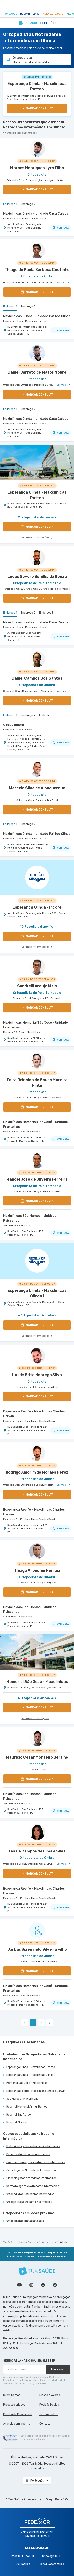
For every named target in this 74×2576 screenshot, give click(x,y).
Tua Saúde (10, 13)
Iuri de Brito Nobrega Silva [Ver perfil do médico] (37, 1374)
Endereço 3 (46, 612)
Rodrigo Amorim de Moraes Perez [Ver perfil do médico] (37, 1472)
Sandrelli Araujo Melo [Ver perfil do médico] (37, 986)
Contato (44, 2423)
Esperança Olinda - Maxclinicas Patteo (37, 86)
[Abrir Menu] (6, 23)
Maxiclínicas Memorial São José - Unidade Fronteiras (35, 1025)
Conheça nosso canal (19, 2285)
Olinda (63, 2242)
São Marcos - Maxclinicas (17, 1225)
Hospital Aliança (16, 2122)
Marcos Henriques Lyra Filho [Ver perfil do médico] (37, 167)
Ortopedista (49, 2242)
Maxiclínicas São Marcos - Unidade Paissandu (30, 1218)
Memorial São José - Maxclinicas (21, 1032)
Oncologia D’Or (51, 2556)
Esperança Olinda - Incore (17, 729)
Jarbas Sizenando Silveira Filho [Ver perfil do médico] (37, 1949)
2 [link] (41, 2023)
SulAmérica (23, 2564)
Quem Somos (11, 2395)
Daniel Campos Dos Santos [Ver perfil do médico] (37, 678)
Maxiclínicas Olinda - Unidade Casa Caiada (35, 213)
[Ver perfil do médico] (37, 149)
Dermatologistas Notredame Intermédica (32, 2186)
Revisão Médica (49, 2404)
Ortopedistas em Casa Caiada (25, 2221)
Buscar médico (30, 13)
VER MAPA (60, 228)
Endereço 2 (28, 204)
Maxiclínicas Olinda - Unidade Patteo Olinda (37, 316)
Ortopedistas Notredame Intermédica (30, 2194)
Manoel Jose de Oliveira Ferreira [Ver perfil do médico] (37, 1179)
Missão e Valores (49, 2395)
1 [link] (33, 2023)
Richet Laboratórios (51, 2564)
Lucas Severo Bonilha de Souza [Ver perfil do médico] (37, 576)
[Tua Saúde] (37, 2271)
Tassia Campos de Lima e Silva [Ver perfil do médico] (37, 1851)
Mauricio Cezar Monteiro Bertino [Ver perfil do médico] (37, 1757)
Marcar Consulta (28, 2242)
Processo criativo (14, 2404)
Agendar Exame (53, 13)
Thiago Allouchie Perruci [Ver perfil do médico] (37, 1570)
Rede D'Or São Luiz (23, 2556)
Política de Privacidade (17, 2414)
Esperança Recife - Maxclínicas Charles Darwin (29, 1421)
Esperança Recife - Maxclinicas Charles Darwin (34, 1414)
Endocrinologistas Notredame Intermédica (33, 2146)
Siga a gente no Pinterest (55, 2285)
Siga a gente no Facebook (43, 2285)
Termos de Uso (48, 2414)
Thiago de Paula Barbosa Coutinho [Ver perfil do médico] (37, 269)
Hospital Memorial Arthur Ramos (26, 2106)
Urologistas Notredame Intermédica (29, 2202)
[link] (49, 2022)
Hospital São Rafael (18, 2114)
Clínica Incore (13, 725)
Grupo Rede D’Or (57, 2499)
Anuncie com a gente (16, 2423)
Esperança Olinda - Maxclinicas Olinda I (25, 218)
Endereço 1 (10, 204)
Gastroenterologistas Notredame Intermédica (35, 2162)
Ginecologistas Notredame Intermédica (31, 2178)
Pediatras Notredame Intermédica (28, 2154)
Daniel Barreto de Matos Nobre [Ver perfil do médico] (37, 372)
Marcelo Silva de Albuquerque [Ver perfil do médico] (37, 788)
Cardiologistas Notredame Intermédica (31, 2170)
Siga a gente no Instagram (31, 2285)
